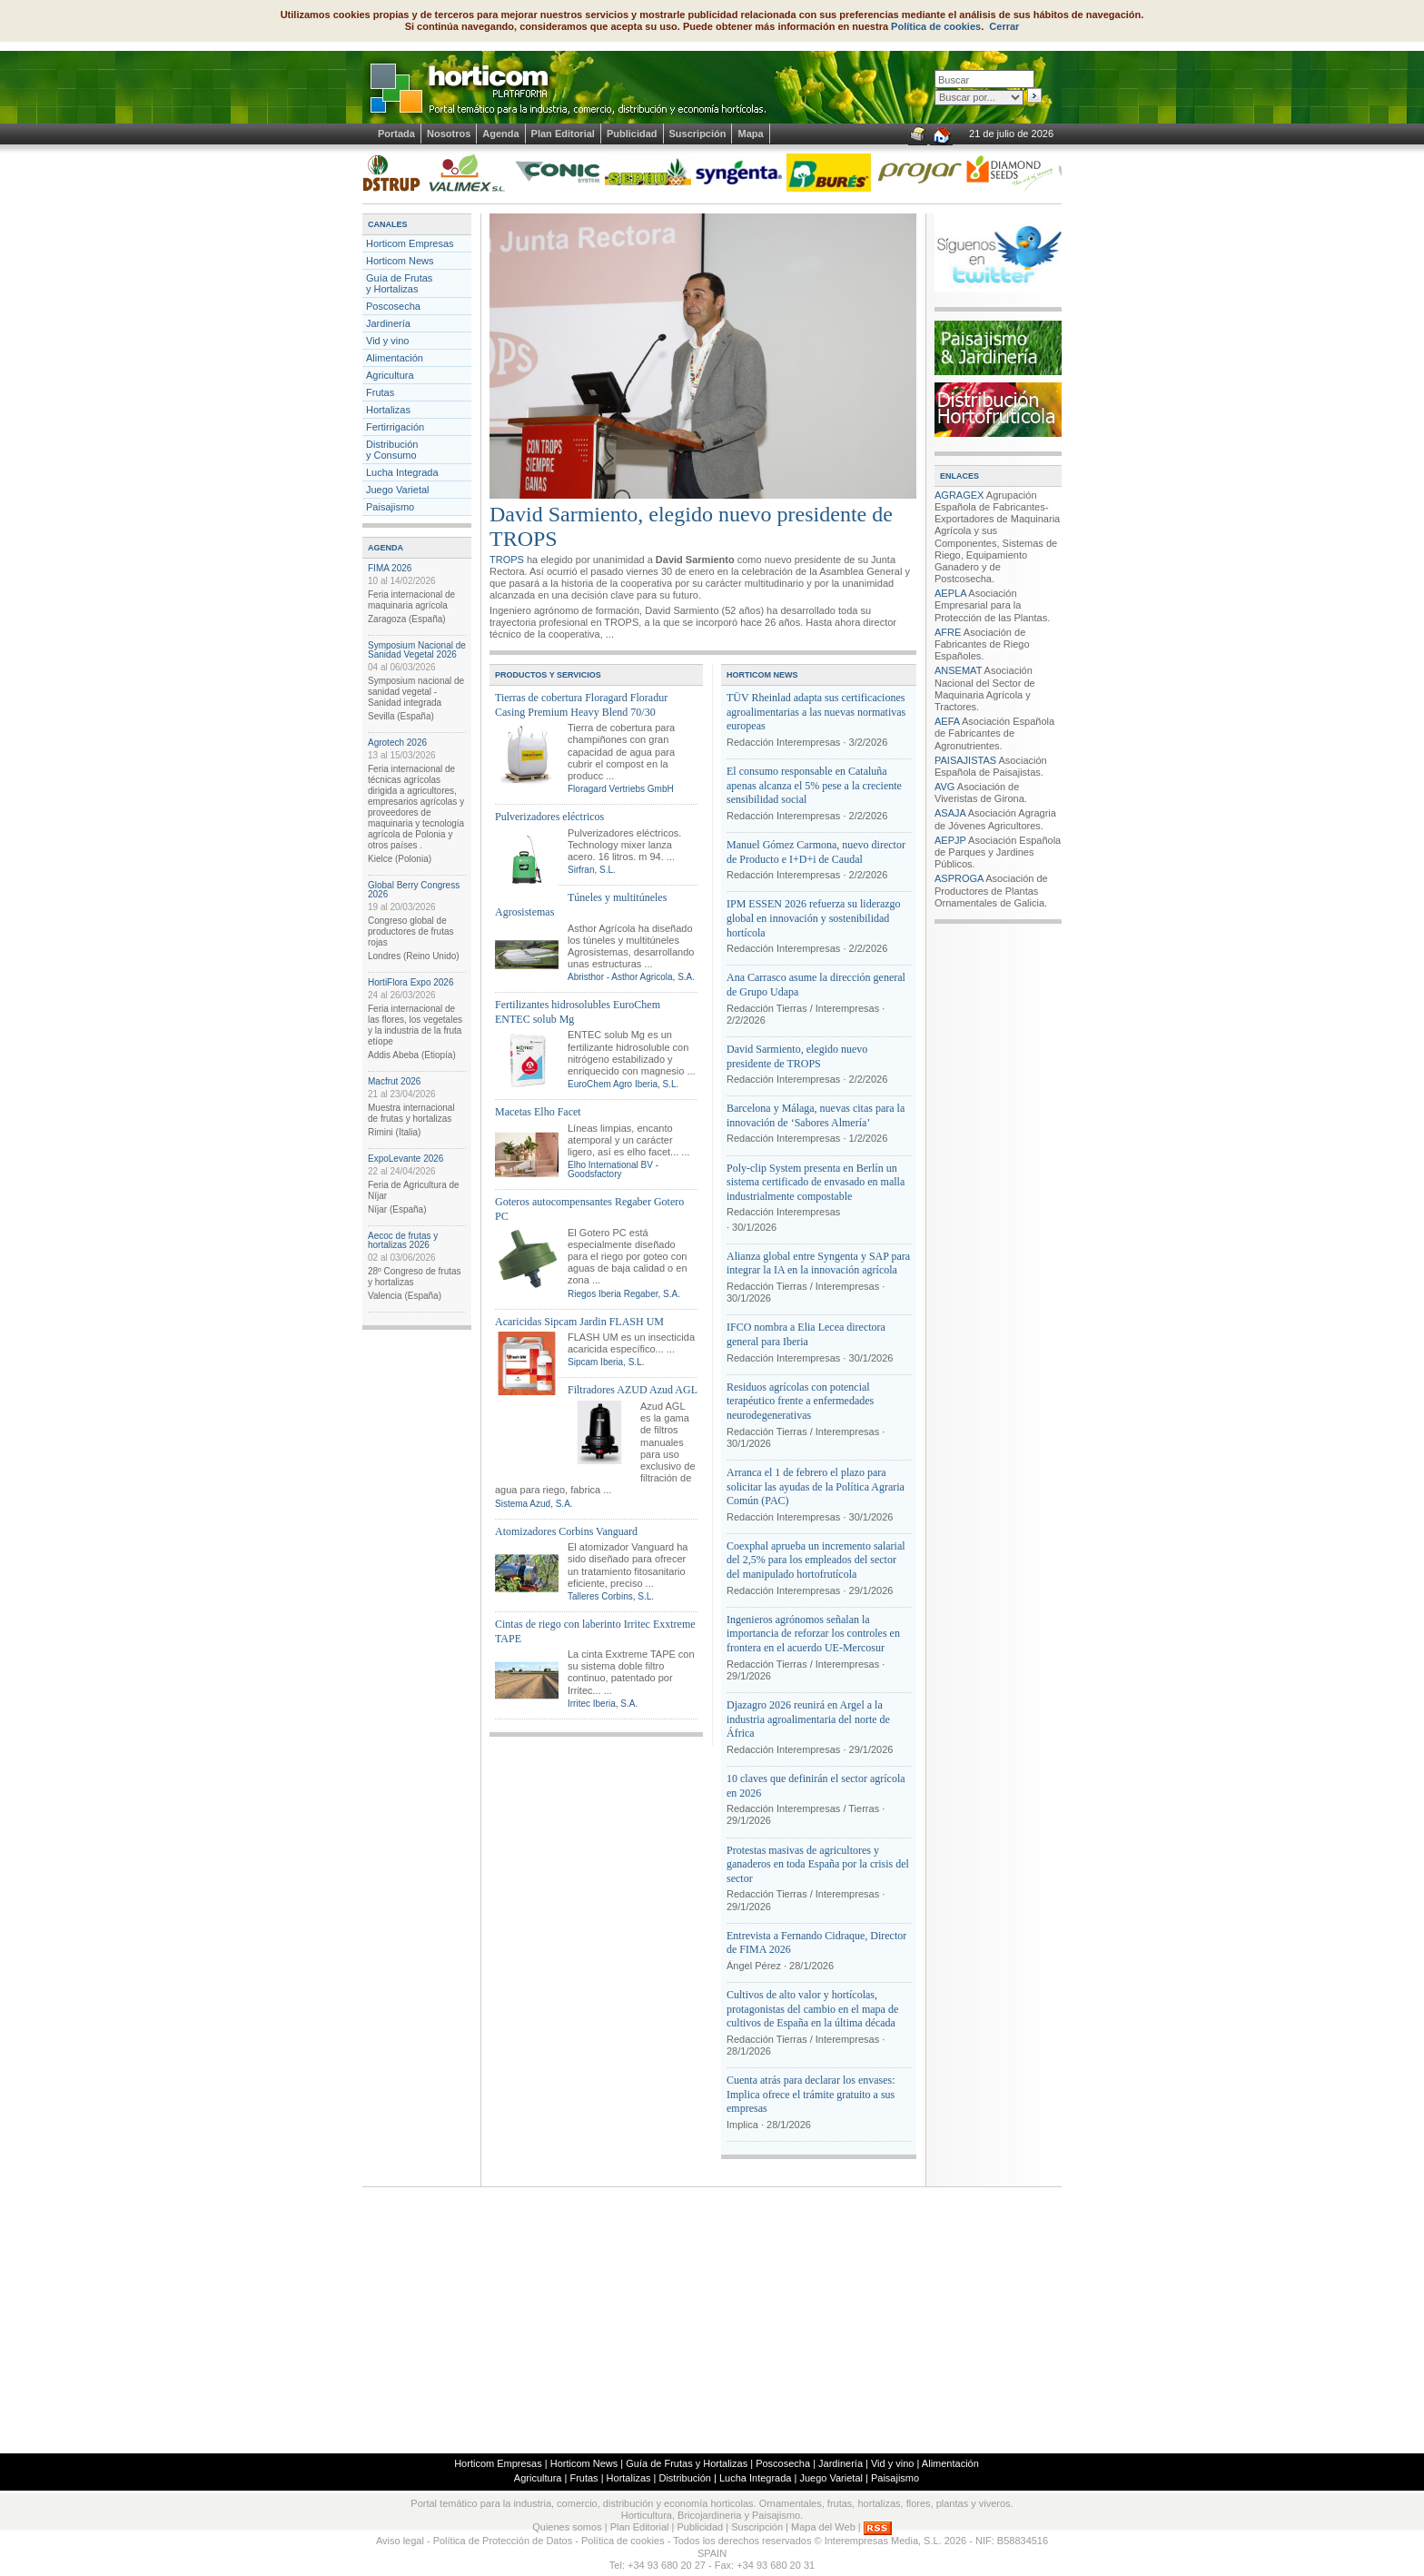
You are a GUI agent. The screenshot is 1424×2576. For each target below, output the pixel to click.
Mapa (750, 133)
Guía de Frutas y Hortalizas (399, 283)
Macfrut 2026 (394, 1081)
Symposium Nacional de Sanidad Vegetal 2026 (417, 649)
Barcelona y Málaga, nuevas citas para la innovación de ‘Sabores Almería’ (816, 1115)
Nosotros (448, 133)
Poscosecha (393, 306)
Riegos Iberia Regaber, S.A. (624, 1294)
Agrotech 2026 (397, 743)
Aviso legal (400, 2540)
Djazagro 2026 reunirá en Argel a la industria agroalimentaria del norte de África (808, 1719)
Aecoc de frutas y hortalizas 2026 (403, 1240)
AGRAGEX (959, 495)
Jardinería (388, 323)
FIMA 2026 (389, 568)
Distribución (684, 2477)
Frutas (380, 392)
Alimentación (394, 357)
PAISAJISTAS (965, 760)
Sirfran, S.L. (592, 870)
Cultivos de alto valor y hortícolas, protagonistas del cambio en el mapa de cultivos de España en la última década (812, 2008)
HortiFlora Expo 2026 (411, 982)
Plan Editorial (563, 133)
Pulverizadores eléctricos (549, 816)
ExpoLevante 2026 (405, 1159)
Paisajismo (390, 506)
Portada (396, 133)
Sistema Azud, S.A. (534, 1504)
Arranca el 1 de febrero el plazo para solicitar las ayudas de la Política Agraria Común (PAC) (816, 1486)
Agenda (500, 133)
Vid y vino (388, 340)
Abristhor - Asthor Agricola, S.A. (631, 977)
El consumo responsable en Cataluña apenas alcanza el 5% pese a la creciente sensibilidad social (814, 785)
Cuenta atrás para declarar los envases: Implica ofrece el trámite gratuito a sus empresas (811, 2094)
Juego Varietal (398, 489)
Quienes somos (566, 2527)
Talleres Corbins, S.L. (611, 1596)
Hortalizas (388, 409)
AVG (944, 786)
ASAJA (949, 812)
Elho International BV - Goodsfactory (613, 1169)
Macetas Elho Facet (538, 1111)
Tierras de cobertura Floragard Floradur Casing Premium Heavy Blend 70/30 (581, 704)
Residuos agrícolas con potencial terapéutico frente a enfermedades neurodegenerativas (800, 1401)
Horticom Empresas (410, 243)
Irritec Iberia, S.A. (603, 1704)
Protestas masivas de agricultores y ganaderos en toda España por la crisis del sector (818, 1864)
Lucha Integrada (402, 472)
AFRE (947, 632)
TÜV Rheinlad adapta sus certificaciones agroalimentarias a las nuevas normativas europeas (816, 711)
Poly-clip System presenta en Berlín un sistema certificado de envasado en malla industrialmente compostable (816, 1182)
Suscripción (698, 133)
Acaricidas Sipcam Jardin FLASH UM (579, 1321)
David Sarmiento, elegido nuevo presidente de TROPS (797, 1056)
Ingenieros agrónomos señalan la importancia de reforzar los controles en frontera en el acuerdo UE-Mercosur (813, 1633)
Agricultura (390, 375)
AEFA (947, 721)
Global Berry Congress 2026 (414, 889)
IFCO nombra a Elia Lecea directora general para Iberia (806, 1334)
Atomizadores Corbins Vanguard (566, 1531)
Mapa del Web (823, 2527)
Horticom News (400, 260)
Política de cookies (936, 26)
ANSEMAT (958, 670)
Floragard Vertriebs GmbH (621, 789)
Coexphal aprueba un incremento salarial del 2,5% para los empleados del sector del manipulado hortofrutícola (816, 1560)
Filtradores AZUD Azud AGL (632, 1389)
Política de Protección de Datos (502, 2540)
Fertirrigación (395, 426)
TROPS (507, 559)
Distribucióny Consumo (392, 450)
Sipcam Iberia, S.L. (606, 1362)
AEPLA (950, 593)
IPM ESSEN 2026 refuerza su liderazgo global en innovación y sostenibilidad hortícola (814, 917)
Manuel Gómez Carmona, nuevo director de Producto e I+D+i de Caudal (816, 852)
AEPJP (950, 840)
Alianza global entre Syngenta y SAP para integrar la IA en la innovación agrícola (818, 1263)
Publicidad (632, 133)
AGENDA (385, 547)
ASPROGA (959, 878)
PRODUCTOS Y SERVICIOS (548, 674)
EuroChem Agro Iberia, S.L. (623, 1084)
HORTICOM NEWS (762, 674)
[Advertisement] (712, 2319)
